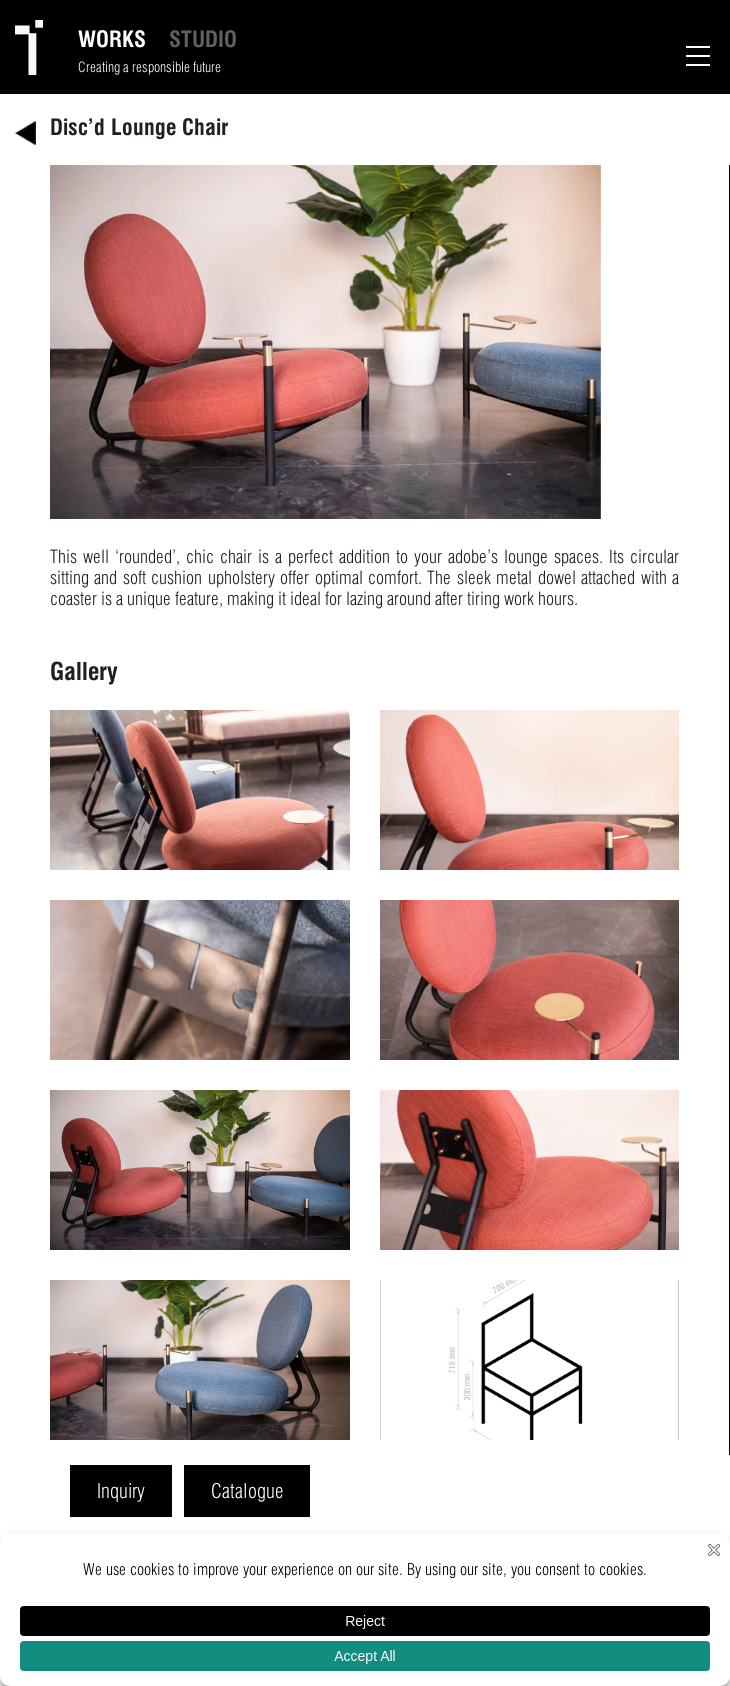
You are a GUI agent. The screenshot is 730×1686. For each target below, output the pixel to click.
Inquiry (121, 1491)
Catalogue (247, 1491)
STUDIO (203, 39)
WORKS (112, 39)
